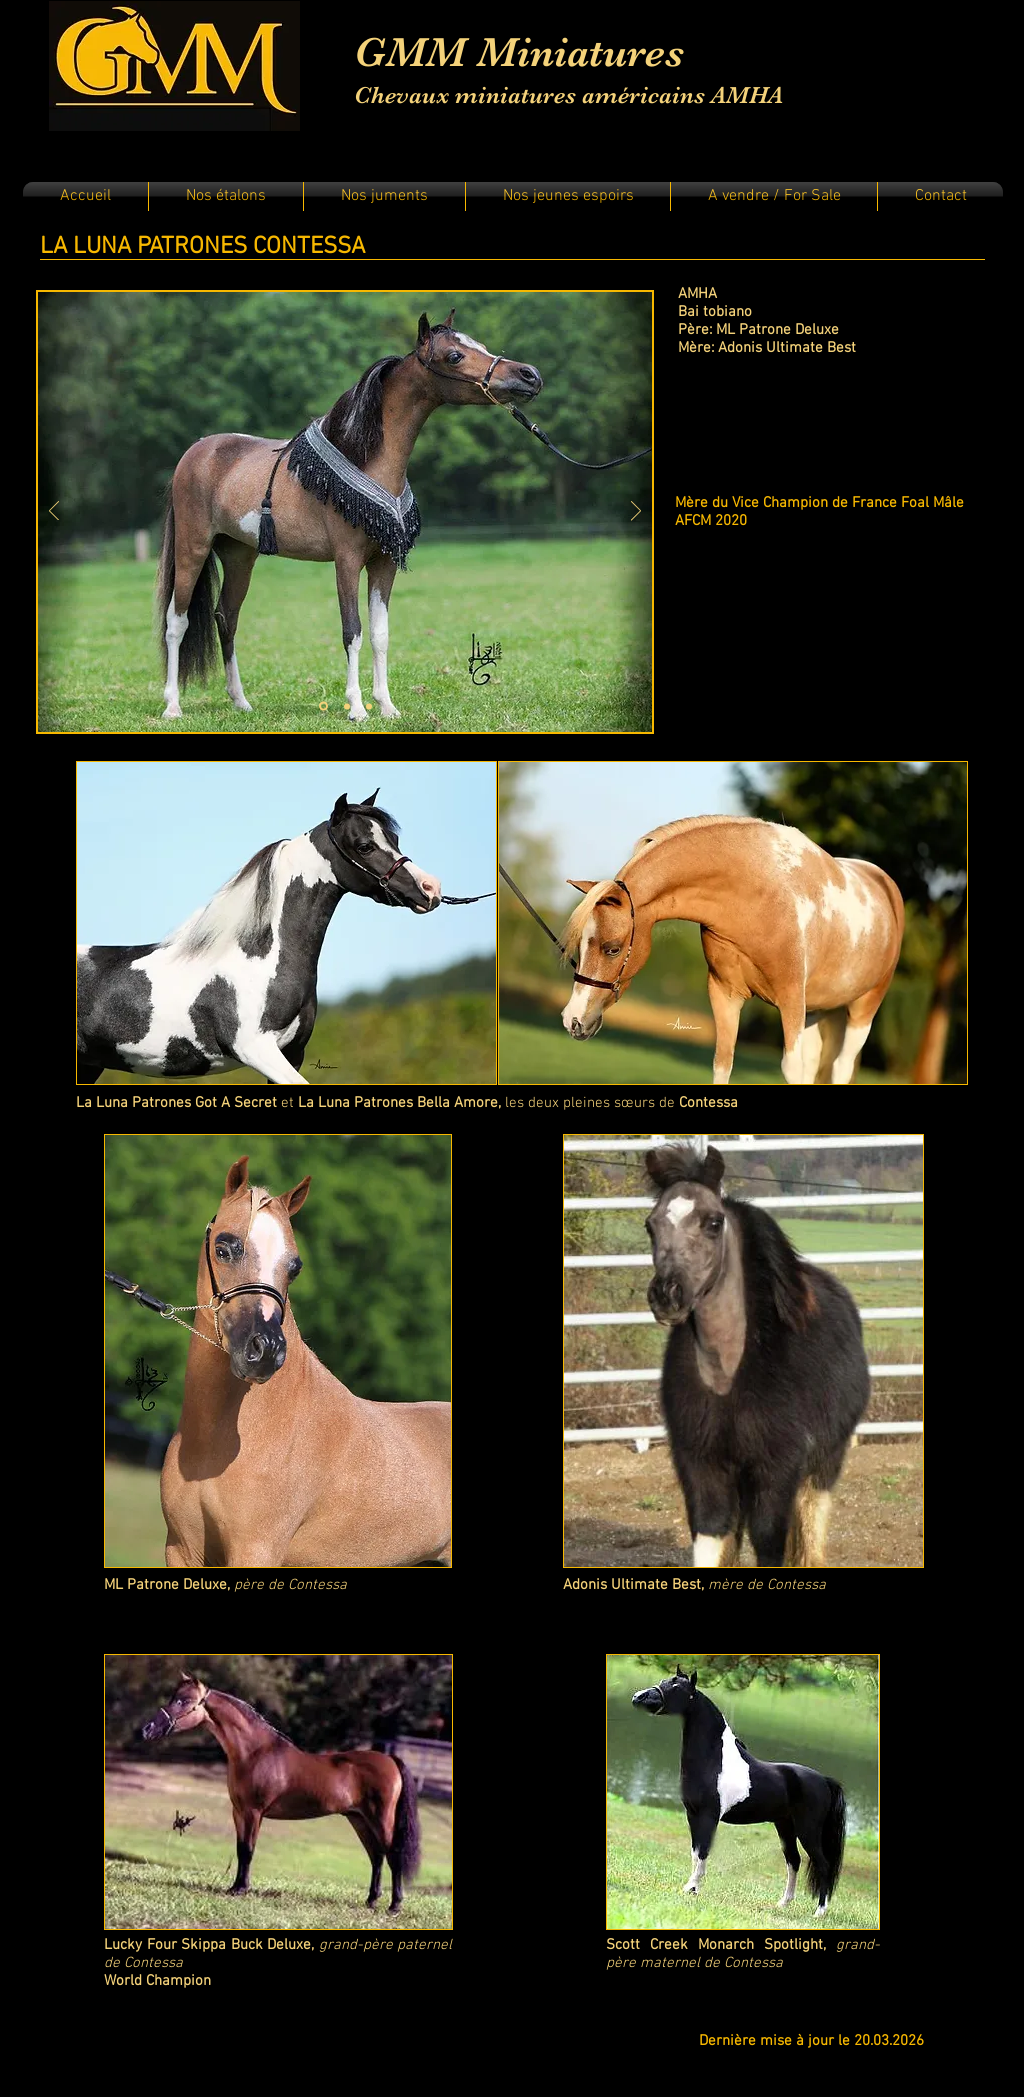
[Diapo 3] (369, 706)
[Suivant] (636, 512)
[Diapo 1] (323, 706)
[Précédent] (54, 512)
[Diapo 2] (347, 706)
